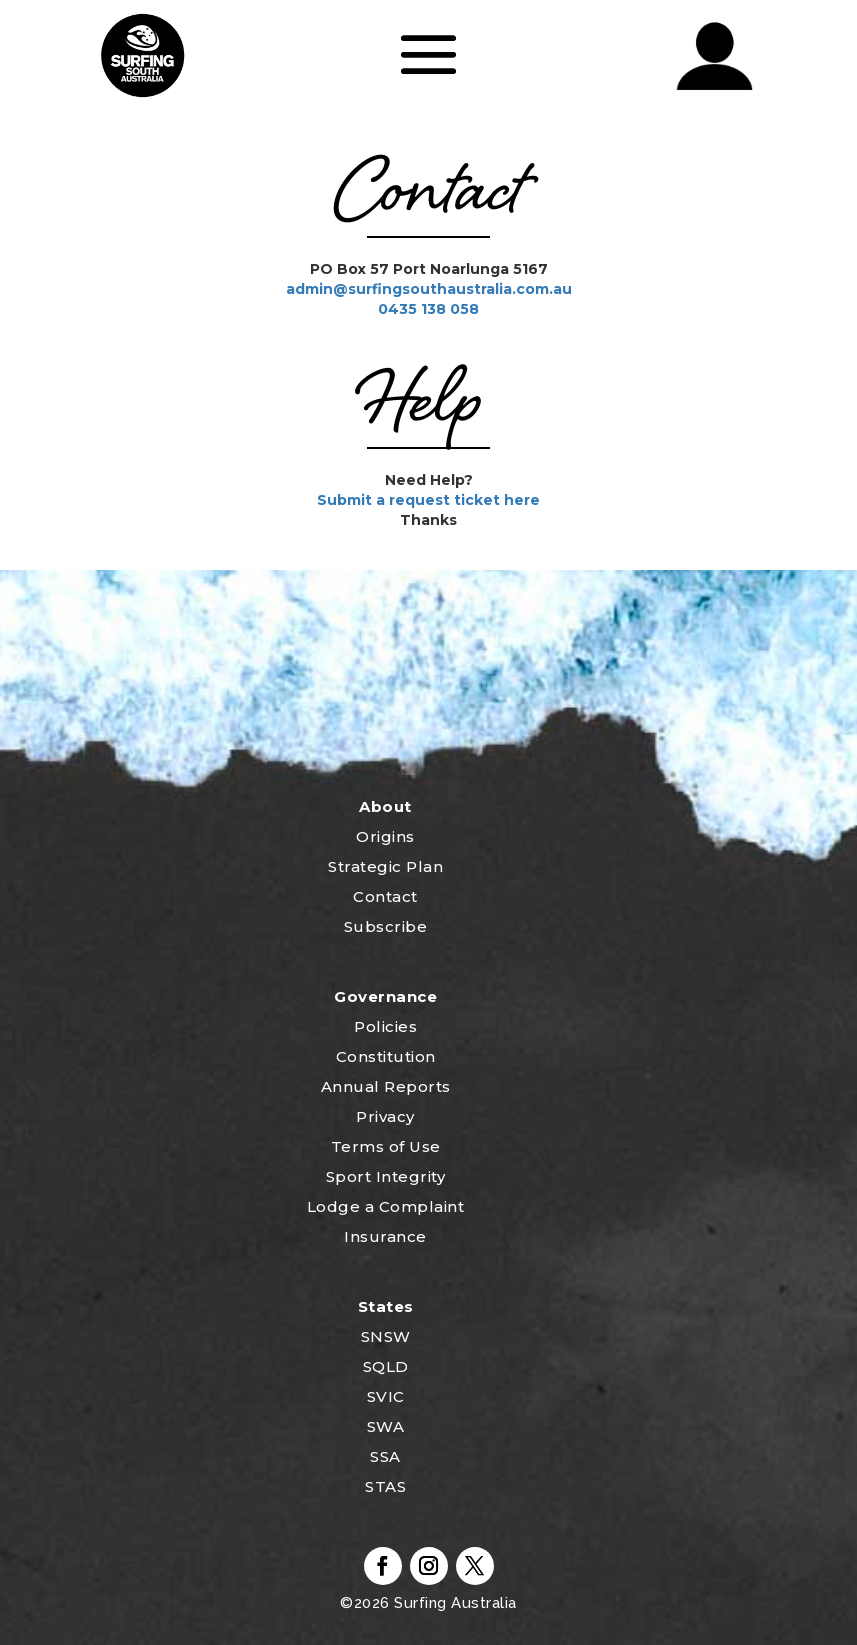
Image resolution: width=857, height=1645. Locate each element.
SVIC (386, 1396)
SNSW (386, 1336)
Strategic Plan (385, 866)
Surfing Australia (453, 1603)
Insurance (385, 1236)
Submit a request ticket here (428, 500)
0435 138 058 (428, 309)
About (385, 806)
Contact (385, 896)
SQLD (386, 1366)
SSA (385, 1456)
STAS (385, 1486)
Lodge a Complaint (386, 1206)
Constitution (386, 1056)
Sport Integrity (386, 1176)
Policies (385, 1026)
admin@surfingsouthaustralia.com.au (429, 289)
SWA (386, 1426)
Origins (385, 836)
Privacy (385, 1116)
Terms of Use (386, 1146)
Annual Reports (386, 1086)
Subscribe (386, 926)
